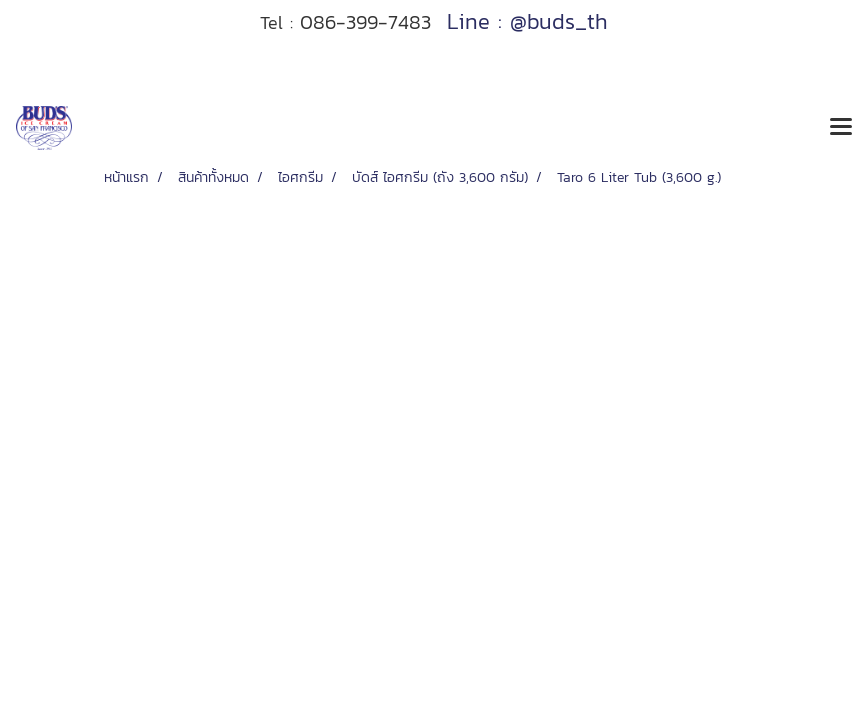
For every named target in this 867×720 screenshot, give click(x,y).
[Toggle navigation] (841, 128)
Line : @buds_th (527, 21)
